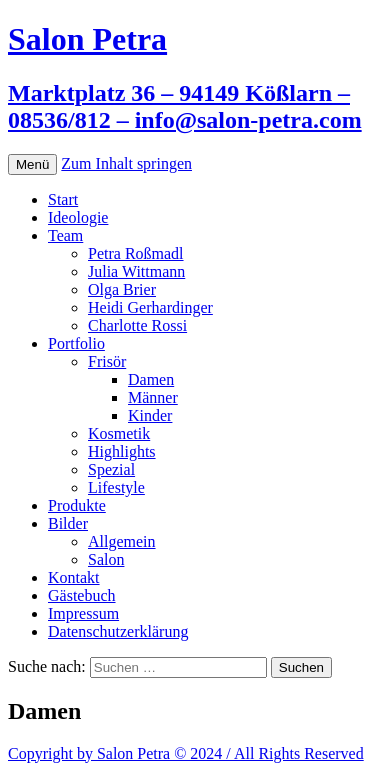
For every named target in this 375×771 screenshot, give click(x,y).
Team (65, 235)
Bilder (68, 523)
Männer (153, 397)
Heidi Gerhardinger (150, 307)
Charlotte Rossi (137, 325)
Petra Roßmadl (136, 253)
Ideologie (78, 217)
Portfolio (76, 343)
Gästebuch (82, 595)
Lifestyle (116, 487)
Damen (151, 379)
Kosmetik (119, 433)
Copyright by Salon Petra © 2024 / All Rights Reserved (186, 753)
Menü (32, 164)
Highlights (122, 451)
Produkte (77, 505)
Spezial (111, 469)
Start (63, 199)
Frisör (107, 361)
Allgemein (122, 541)
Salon (106, 559)
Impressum (83, 613)
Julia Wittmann (136, 271)
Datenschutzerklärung (118, 631)
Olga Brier (122, 289)
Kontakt (74, 577)
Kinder (150, 415)
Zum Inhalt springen (126, 163)
